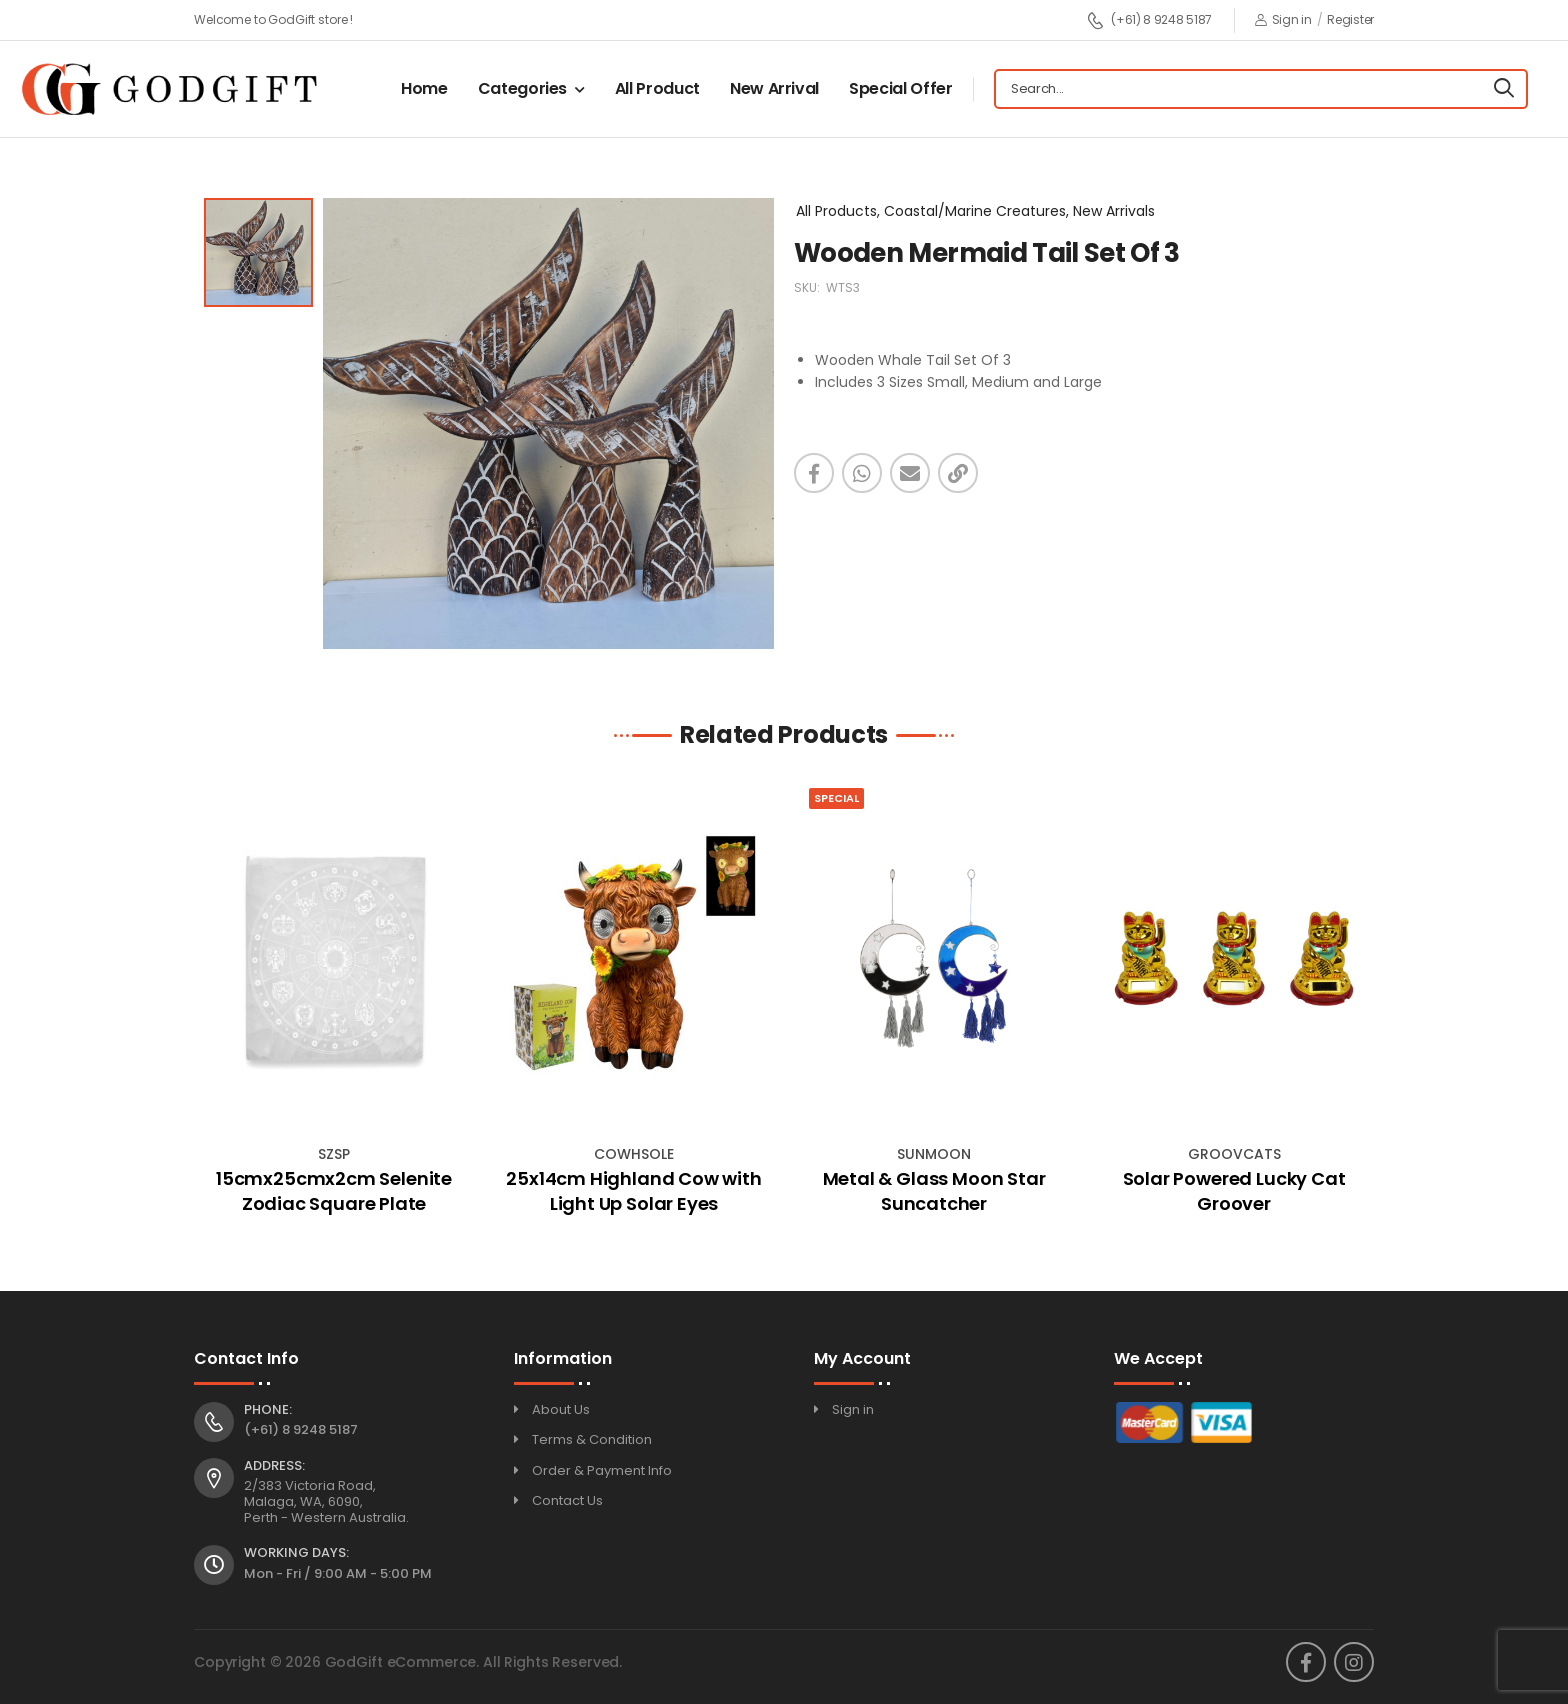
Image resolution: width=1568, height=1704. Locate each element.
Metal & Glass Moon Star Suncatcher (934, 1191)
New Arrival (774, 88)
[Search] (1504, 89)
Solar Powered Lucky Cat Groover (1234, 1191)
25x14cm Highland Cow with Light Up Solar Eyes (634, 1191)
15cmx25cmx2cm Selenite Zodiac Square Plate (334, 1191)
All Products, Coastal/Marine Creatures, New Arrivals (975, 211)
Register (1350, 19)
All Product (657, 88)
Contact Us (567, 1500)
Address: (274, 1466)
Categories (523, 88)
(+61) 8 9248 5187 (1149, 20)
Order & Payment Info (602, 1470)
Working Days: (296, 1553)
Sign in (1283, 19)
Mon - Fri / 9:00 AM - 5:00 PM (338, 1573)
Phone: (268, 1410)
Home (424, 88)
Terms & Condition (592, 1439)
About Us (561, 1409)
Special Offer (900, 88)
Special (836, 798)
